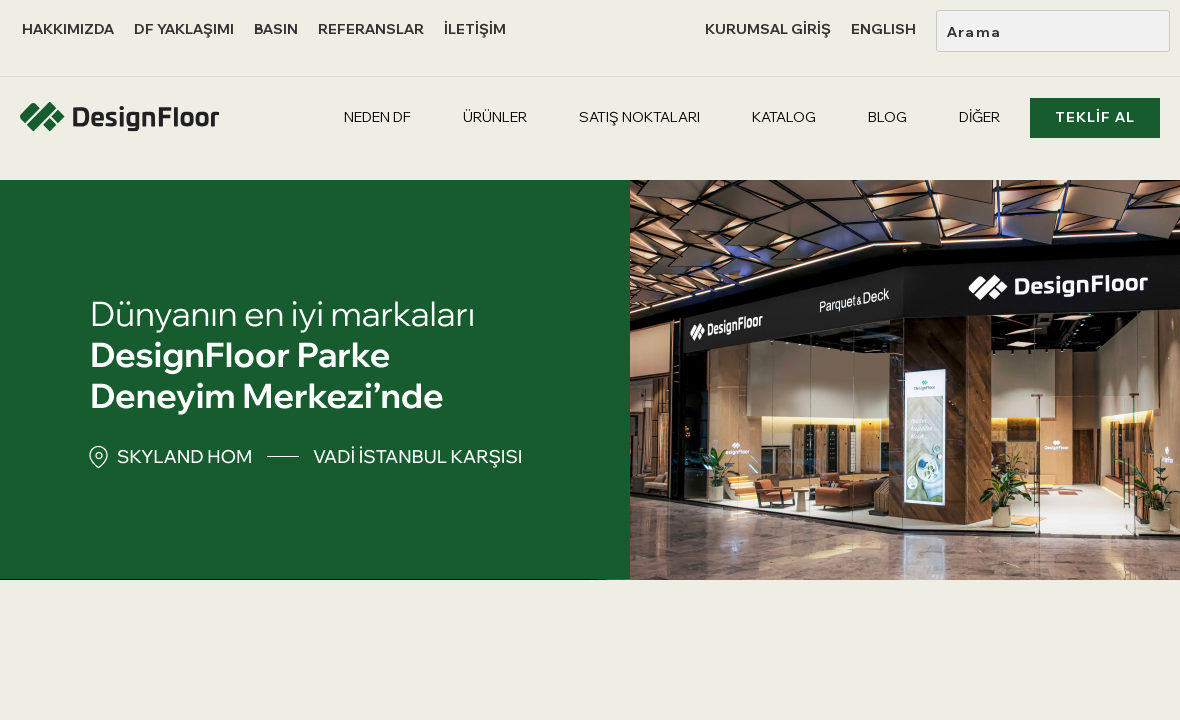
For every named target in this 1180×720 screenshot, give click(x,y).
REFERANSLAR (371, 29)
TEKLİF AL (1095, 117)
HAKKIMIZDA (68, 29)
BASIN (276, 29)
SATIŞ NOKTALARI (639, 117)
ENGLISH (883, 29)
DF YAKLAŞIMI (184, 29)
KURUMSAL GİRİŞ (768, 29)
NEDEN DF (377, 117)
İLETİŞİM (475, 29)
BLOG (887, 117)
